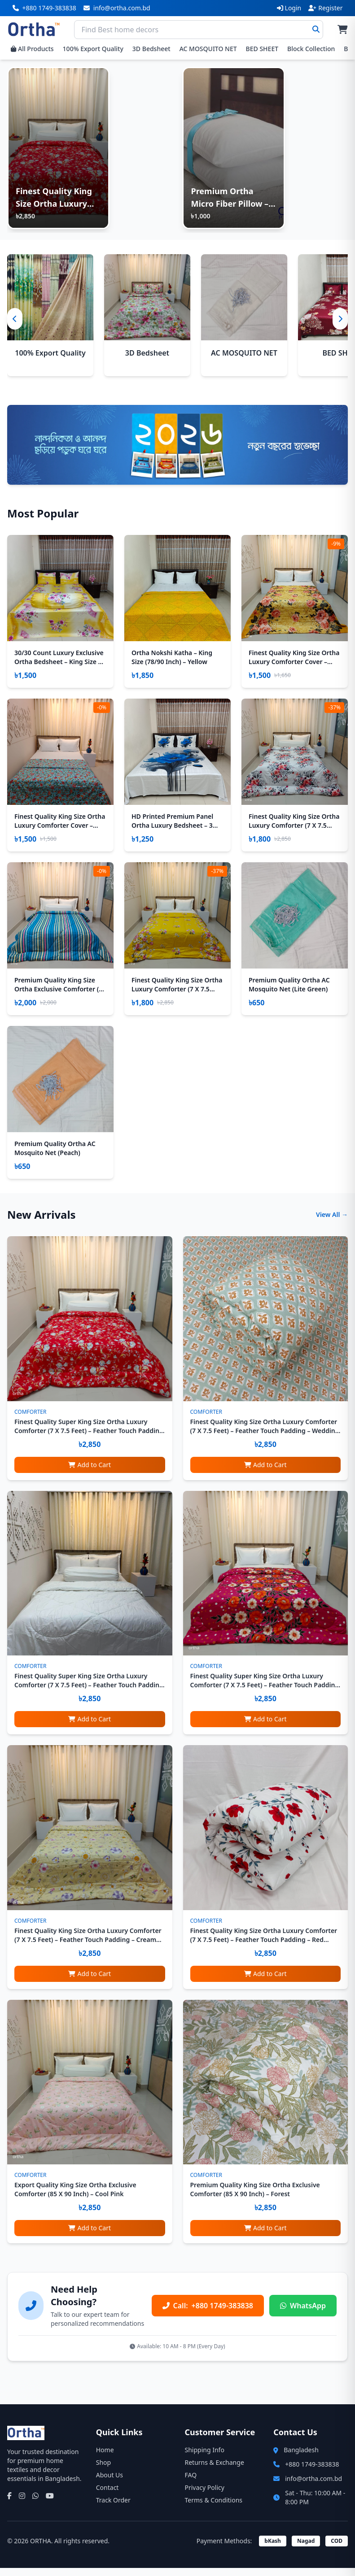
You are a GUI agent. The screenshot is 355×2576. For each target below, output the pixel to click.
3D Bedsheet (151, 48)
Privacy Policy (204, 2495)
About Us (109, 2483)
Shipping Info (204, 2458)
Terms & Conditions (214, 2508)
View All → (332, 1222)
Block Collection (311, 48)
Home (105, 2458)
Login (289, 8)
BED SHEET (262, 48)
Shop (103, 2470)
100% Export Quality (93, 48)
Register (325, 8)
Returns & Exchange (214, 2470)
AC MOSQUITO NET (208, 48)
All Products (32, 48)
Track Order (113, 2508)
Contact (107, 2495)
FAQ (191, 2483)
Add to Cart (89, 1472)
